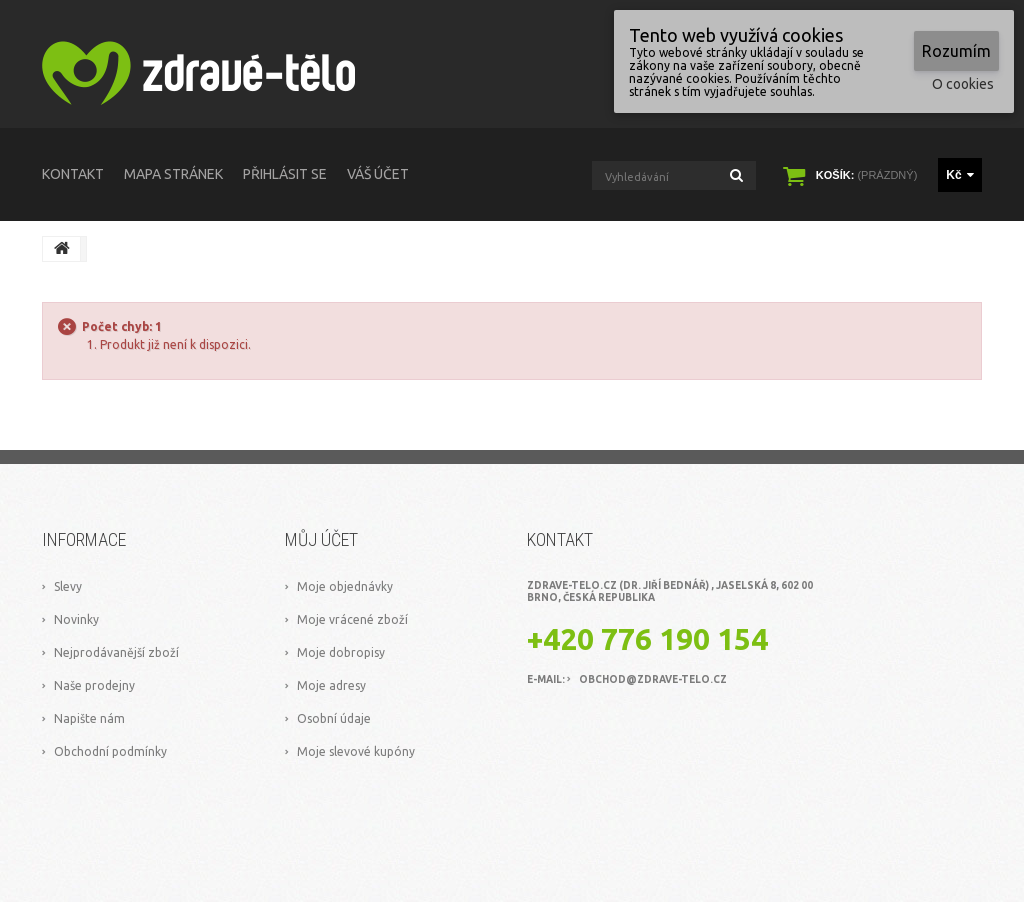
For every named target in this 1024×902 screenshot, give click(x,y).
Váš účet (378, 174)
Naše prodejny (94, 685)
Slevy (68, 586)
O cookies (963, 84)
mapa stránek (173, 174)
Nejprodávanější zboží (116, 652)
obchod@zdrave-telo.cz (653, 679)
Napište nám (89, 718)
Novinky (76, 619)
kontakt (73, 174)
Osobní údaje (334, 718)
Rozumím (956, 51)
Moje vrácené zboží (352, 619)
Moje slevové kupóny (356, 751)
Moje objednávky (345, 586)
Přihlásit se (285, 174)
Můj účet (321, 539)
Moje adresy (331, 685)
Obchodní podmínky (110, 751)
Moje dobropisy (341, 652)
